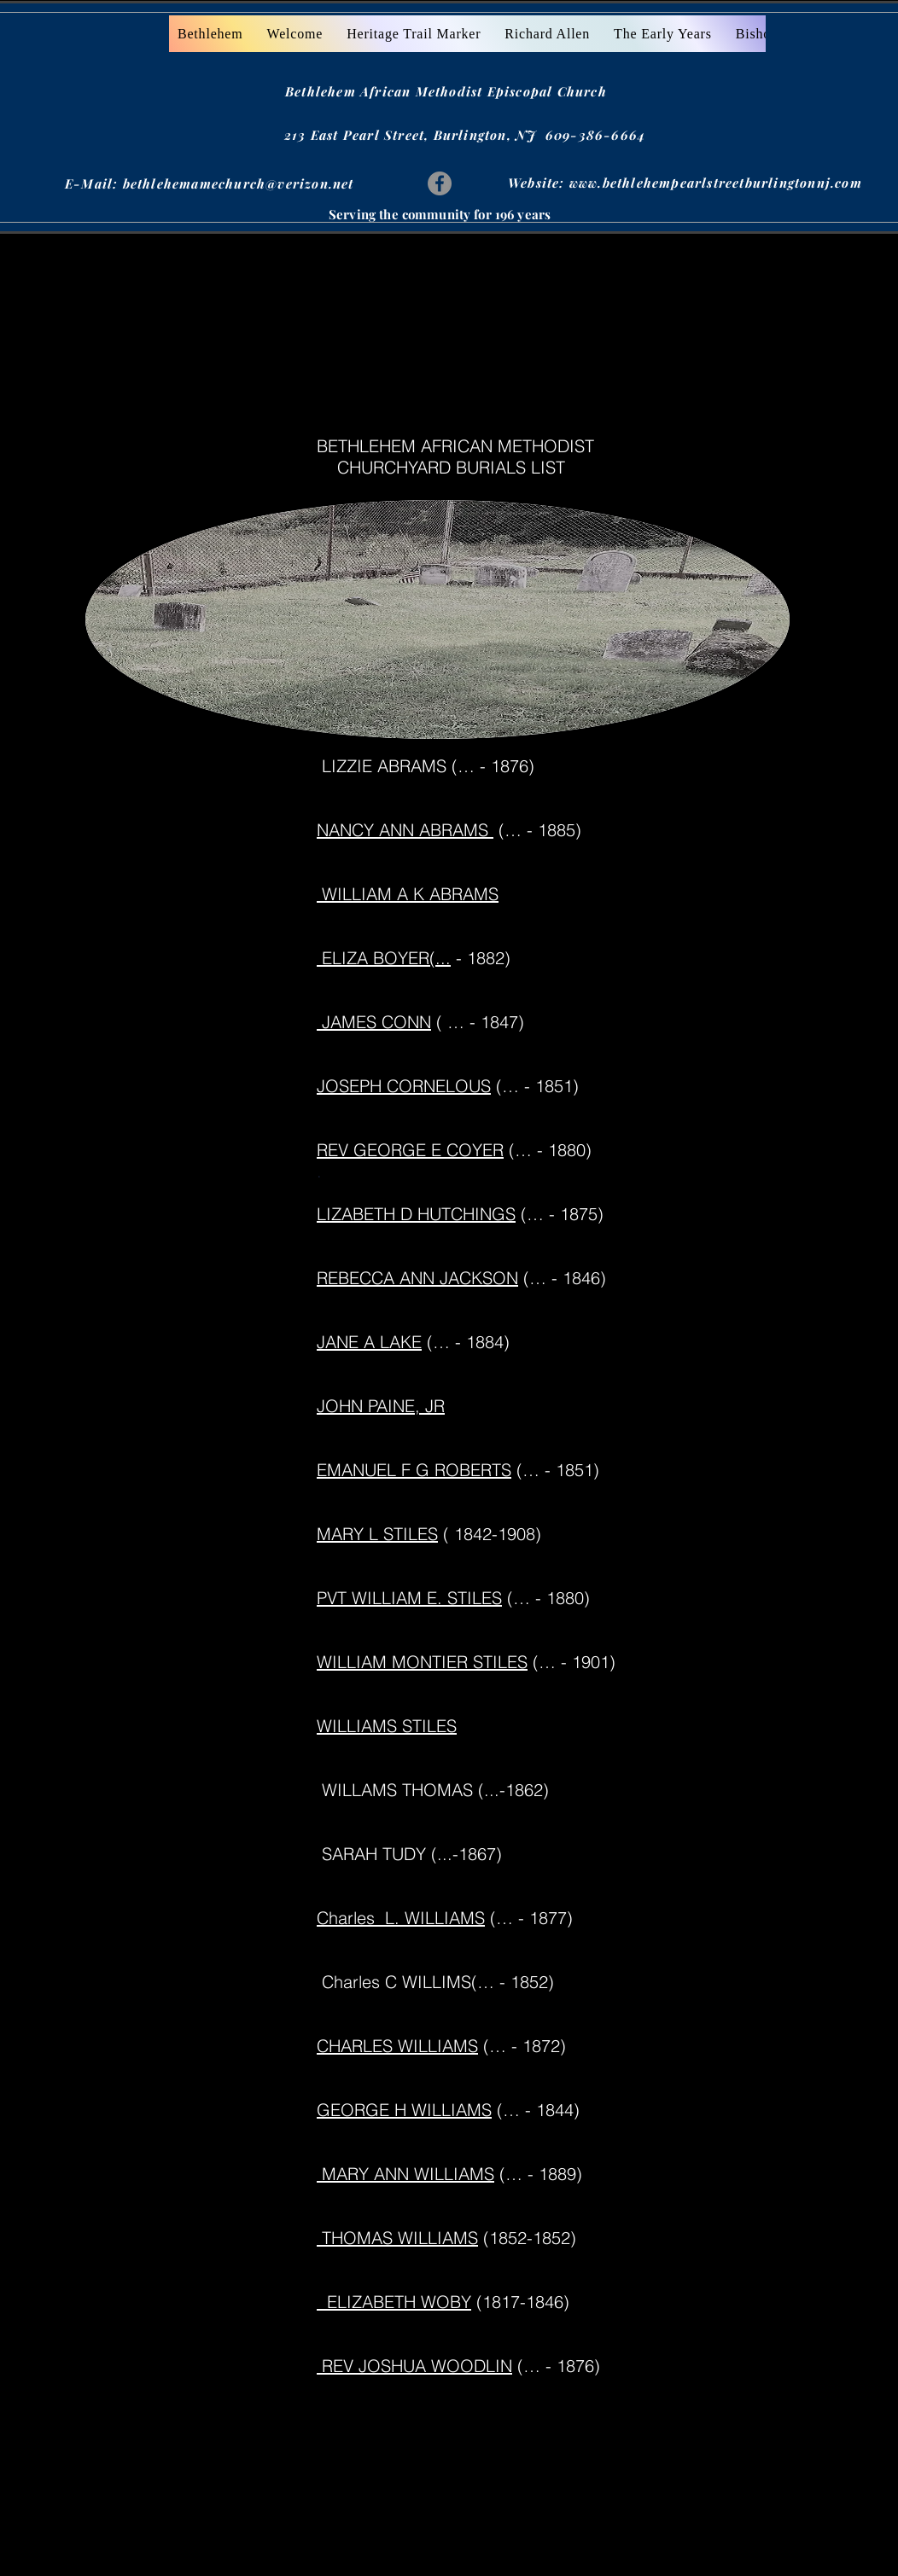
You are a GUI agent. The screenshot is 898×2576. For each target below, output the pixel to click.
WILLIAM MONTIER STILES (422, 1661)
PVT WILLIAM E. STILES (409, 1597)
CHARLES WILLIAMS (397, 2045)
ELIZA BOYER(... (384, 957)
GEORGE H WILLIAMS (404, 2109)
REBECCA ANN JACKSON (417, 1277)
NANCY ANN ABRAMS (405, 829)
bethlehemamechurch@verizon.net (238, 183)
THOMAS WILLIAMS (397, 2237)
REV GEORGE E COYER (410, 1149)
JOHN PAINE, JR (381, 1405)
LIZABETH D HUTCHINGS (416, 1213)
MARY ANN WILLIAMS (405, 2173)
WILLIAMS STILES (387, 1725)
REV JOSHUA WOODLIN (414, 2365)
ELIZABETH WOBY (394, 2301)
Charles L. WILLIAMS (401, 1917)
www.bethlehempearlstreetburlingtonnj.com (715, 182)
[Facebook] (440, 183)
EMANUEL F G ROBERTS (414, 1469)
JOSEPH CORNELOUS (404, 1085)
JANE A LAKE (369, 1341)
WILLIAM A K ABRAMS (408, 893)
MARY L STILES (377, 1533)
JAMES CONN (374, 1021)
